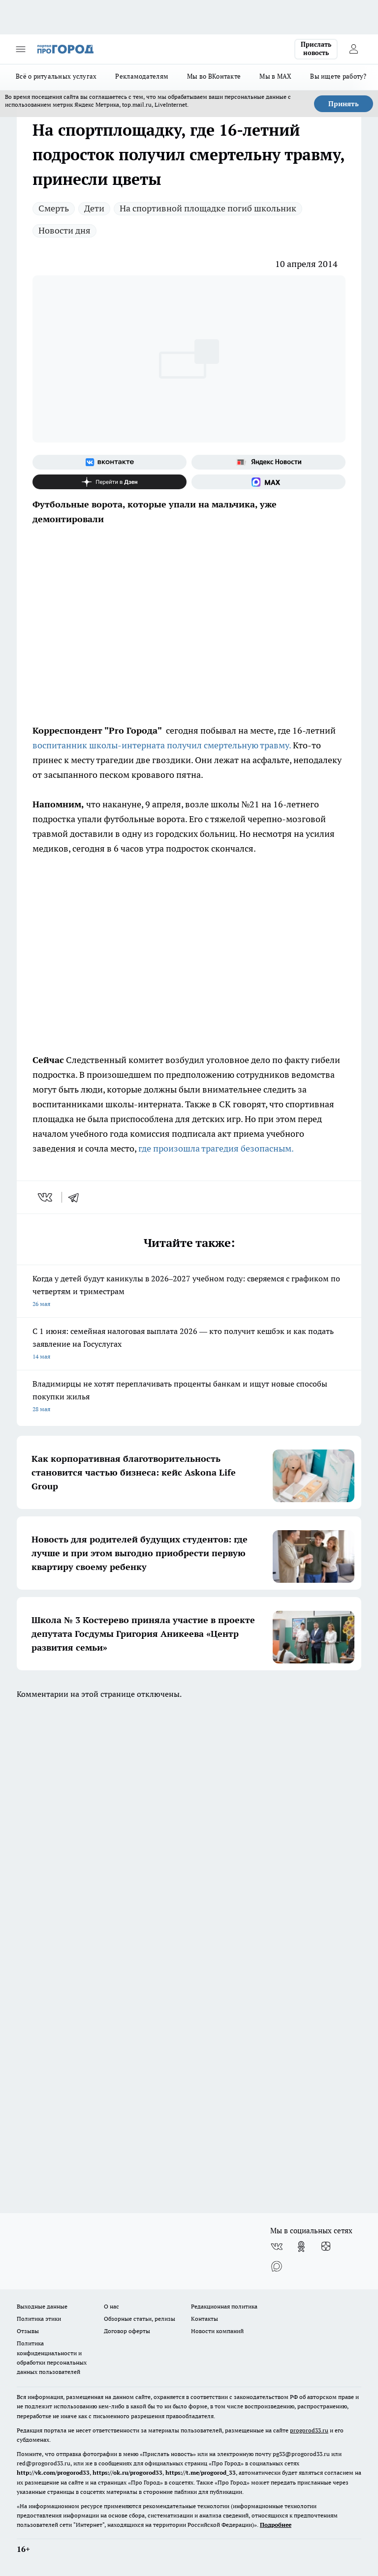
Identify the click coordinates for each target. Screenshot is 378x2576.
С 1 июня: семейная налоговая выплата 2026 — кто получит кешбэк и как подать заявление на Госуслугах (189, 1344)
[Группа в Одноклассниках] (301, 2246)
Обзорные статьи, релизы (139, 2318)
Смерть (53, 208)
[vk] (46, 1197)
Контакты (204, 2318)
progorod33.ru (309, 2430)
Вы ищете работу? (338, 76)
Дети (94, 208)
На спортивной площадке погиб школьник (208, 208)
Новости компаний (217, 2331)
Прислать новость (316, 48)
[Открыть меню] (20, 49)
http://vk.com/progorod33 (53, 2472)
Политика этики (39, 2318)
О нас (111, 2306)
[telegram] (77, 1197)
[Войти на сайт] (353, 49)
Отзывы (28, 2331)
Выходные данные (42, 2306)
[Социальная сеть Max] (268, 481)
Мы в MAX (275, 76)
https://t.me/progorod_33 (200, 2472)
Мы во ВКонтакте (214, 76)
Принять (343, 103)
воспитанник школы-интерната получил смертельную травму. (161, 745)
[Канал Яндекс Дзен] (109, 481)
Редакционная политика (224, 2306)
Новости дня (64, 230)
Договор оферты (127, 2331)
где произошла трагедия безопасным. (216, 1148)
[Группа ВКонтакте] (109, 462)
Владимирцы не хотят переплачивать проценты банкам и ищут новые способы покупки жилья (189, 1397)
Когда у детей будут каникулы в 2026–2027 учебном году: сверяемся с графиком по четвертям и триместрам (189, 1291)
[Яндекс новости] (268, 462)
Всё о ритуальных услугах (56, 76)
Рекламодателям (141, 76)
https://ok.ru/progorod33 (127, 2472)
